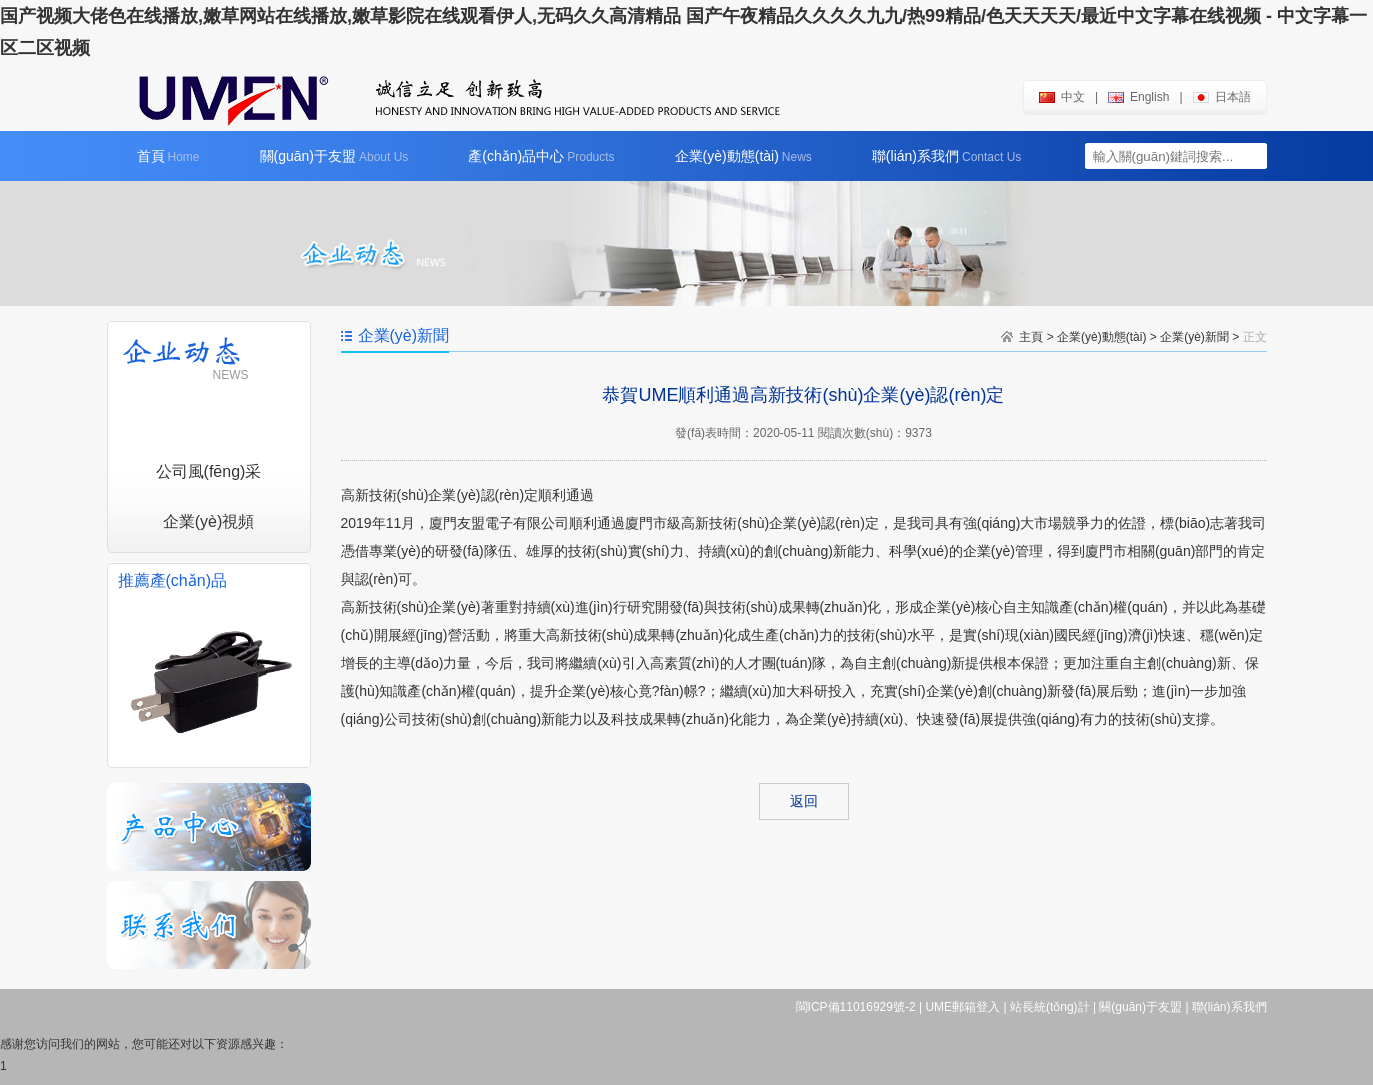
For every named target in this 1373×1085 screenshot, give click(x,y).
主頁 (1031, 337)
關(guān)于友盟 (334, 156)
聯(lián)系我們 (946, 156)
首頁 (168, 156)
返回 (804, 801)
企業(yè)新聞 (1194, 337)
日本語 (1222, 97)
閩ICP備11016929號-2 (856, 1007)
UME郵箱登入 (962, 1007)
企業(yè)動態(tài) (743, 156)
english (1138, 97)
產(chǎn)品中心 (541, 156)
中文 (1062, 97)
